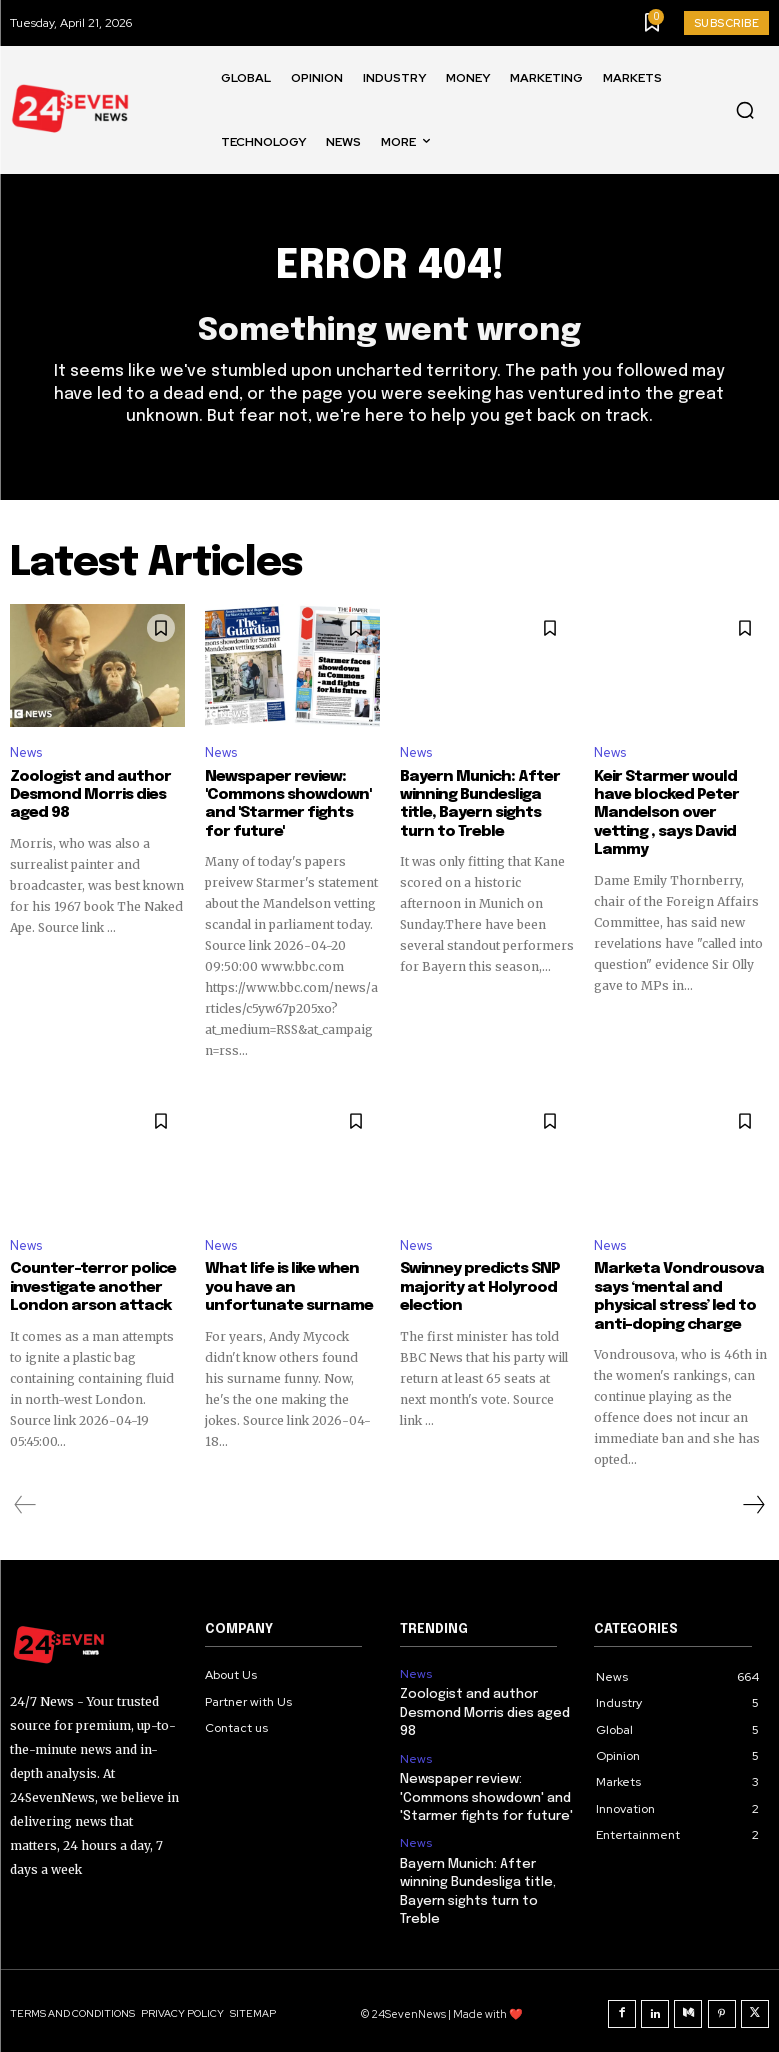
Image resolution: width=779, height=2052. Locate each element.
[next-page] (753, 1502)
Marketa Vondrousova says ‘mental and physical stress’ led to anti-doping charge (674, 1295)
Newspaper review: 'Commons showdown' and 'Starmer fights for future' (288, 804)
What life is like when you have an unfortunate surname (284, 1286)
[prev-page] (25, 1502)
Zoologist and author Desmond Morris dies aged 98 (86, 795)
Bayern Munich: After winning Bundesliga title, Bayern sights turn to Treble (487, 804)
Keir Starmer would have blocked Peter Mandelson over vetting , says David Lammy (681, 804)
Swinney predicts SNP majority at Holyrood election (478, 1286)
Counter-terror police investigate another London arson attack (89, 1286)
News (26, 753)
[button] (745, 110)
